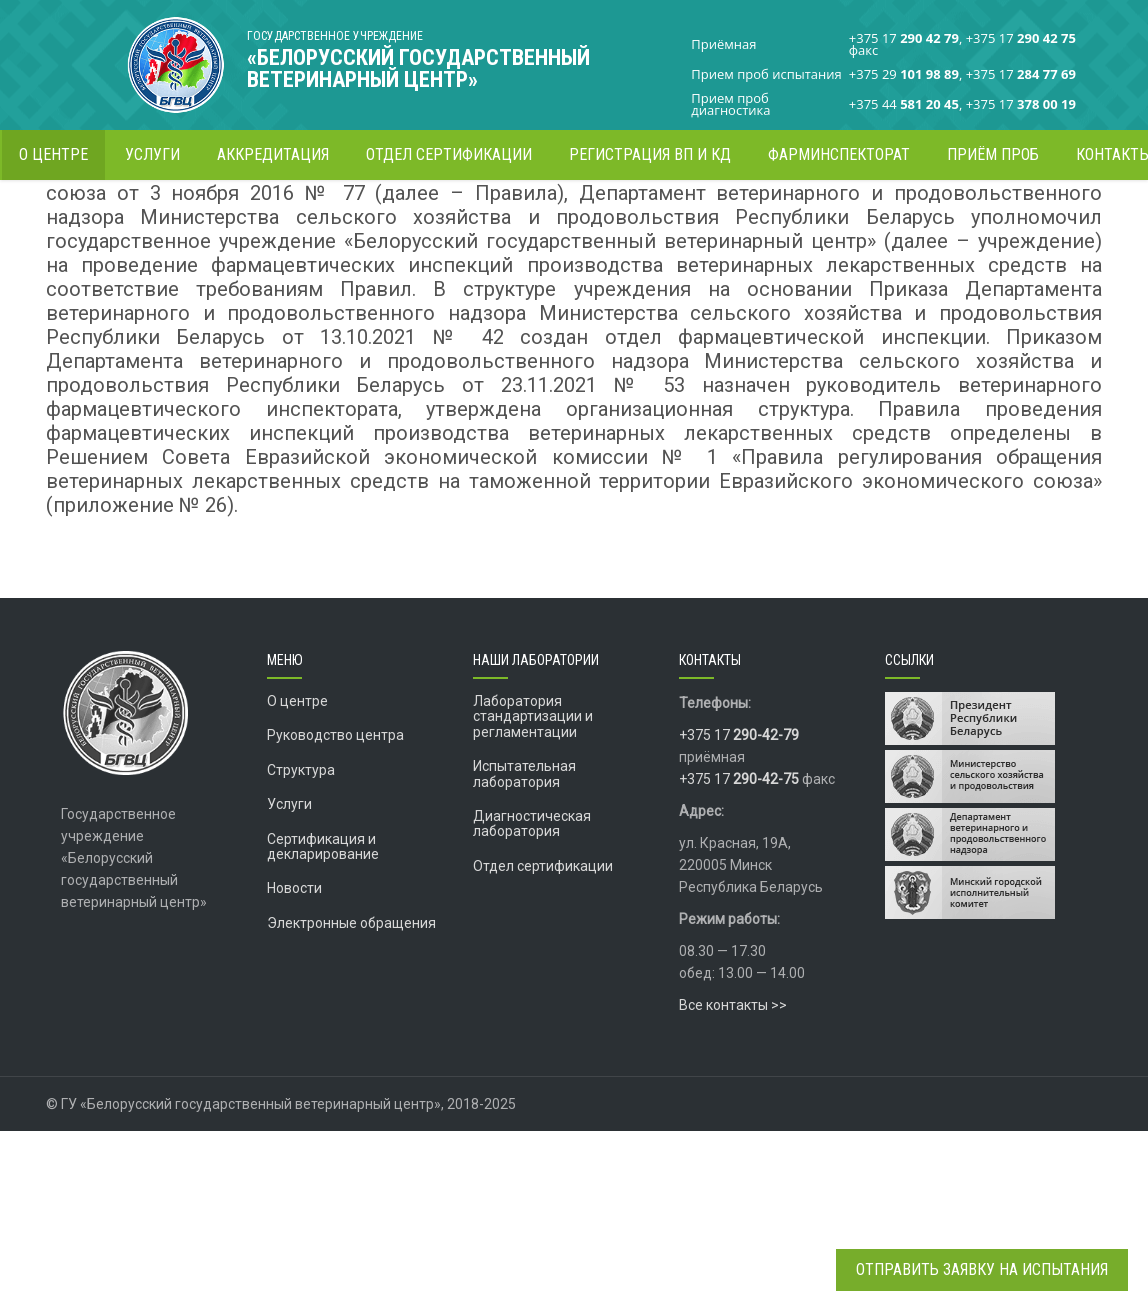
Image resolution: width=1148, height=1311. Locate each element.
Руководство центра (335, 915)
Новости (294, 1068)
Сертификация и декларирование (323, 1026)
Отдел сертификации (543, 1046)
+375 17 (739, 915)
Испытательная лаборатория (524, 953)
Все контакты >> (733, 1185)
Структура (301, 950)
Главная (847, 214)
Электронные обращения (351, 1103)
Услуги (289, 984)
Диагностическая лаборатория (532, 1003)
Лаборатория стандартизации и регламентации (533, 896)
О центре (297, 881)
